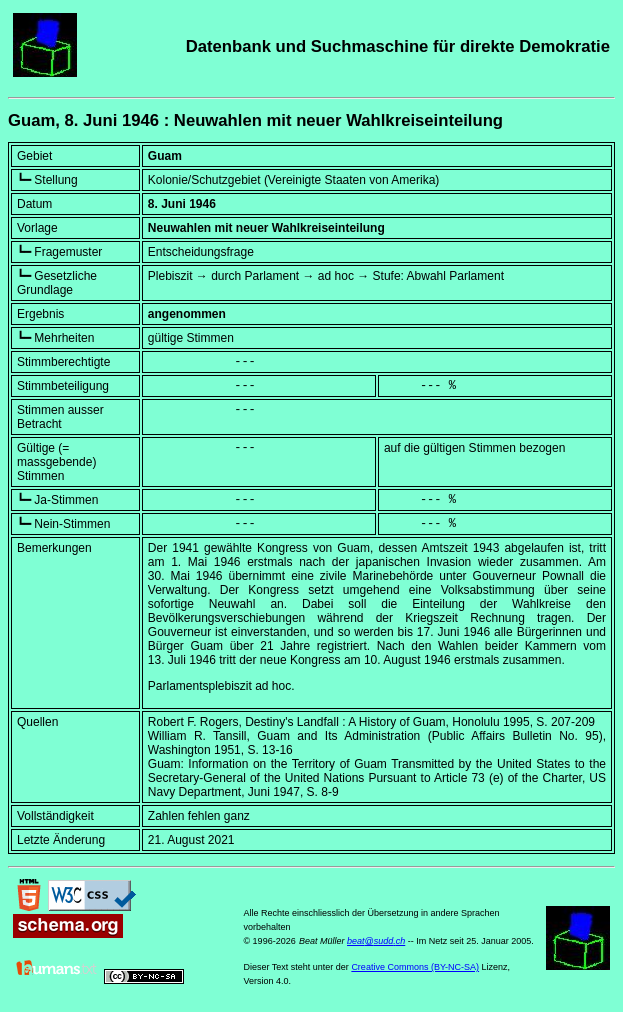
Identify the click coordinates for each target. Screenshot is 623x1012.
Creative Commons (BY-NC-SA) (415, 967)
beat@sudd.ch (376, 941)
